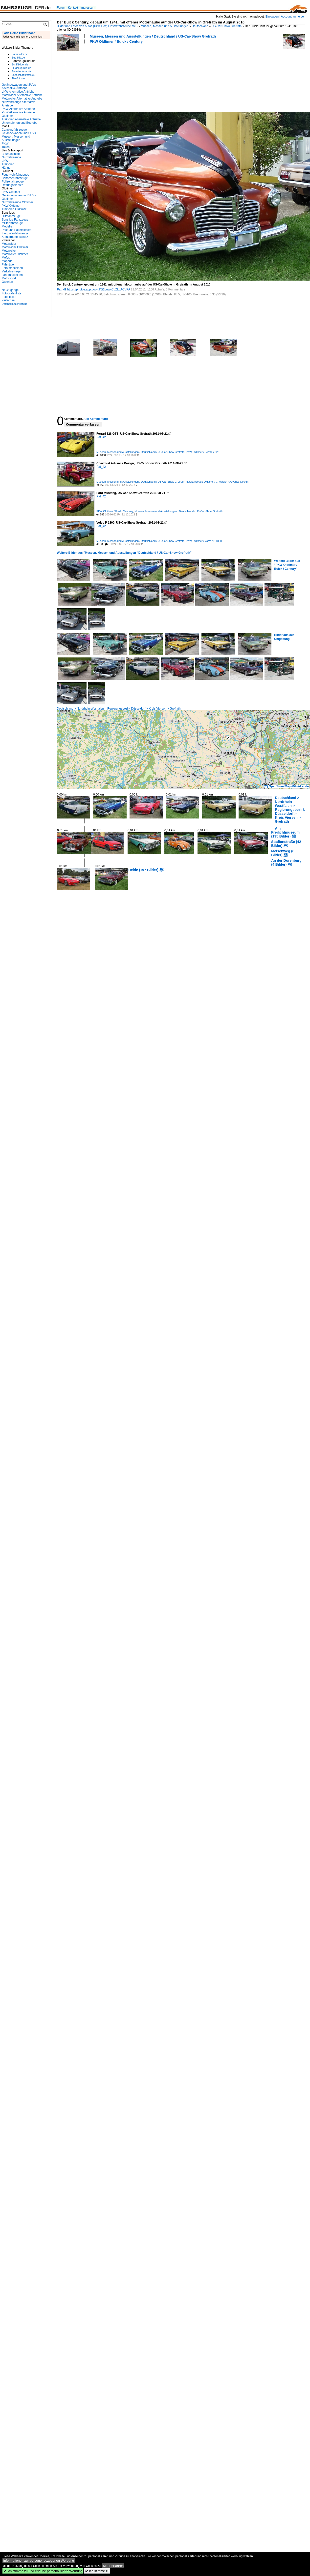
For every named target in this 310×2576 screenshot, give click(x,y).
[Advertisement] (84, 77)
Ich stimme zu (97, 2571)
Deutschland (200, 26)
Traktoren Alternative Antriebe (21, 119)
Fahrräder (8, 264)
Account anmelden (293, 16)
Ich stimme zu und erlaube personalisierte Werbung (43, 2571)
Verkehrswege (11, 271)
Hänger (6, 167)
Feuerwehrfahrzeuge (15, 174)
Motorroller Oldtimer (15, 254)
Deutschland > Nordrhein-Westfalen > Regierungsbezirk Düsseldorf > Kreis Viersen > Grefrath (118, 708)
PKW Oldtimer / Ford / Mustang (114, 511)
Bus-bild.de (18, 57)
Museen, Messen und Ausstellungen (165, 26)
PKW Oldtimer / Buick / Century (116, 41)
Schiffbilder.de (20, 64)
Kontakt (73, 7)
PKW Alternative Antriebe (18, 109)
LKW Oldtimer (11, 192)
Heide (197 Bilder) (143, 870)
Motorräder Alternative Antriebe (22, 95)
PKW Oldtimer (11, 205)
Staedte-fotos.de (21, 71)
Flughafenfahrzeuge (15, 233)
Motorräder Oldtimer (15, 247)
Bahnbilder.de (20, 54)
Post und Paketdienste (16, 230)
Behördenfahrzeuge (15, 178)
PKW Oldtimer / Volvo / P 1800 (204, 540)
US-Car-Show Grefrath (227, 26)
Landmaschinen (12, 275)
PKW (5, 143)
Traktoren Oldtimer (14, 209)
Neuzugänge (10, 290)
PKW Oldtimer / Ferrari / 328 (202, 451)
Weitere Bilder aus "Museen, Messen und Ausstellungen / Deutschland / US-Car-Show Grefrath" (124, 552)
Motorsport (9, 278)
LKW (5, 161)
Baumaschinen (11, 154)
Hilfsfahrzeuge (11, 216)
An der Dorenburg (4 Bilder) (286, 862)
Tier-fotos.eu (19, 78)
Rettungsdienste (12, 185)
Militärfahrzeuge (12, 223)
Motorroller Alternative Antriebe (22, 98)
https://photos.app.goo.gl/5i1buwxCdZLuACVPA (98, 289)
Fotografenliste (11, 293)
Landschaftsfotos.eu (23, 74)
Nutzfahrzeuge (11, 157)
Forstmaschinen (12, 268)
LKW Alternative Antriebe (18, 91)
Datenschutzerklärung (14, 303)
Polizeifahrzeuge (13, 181)
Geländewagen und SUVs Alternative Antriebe (19, 86)
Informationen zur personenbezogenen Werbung (38, 2560)
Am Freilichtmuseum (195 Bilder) (285, 832)
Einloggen (272, 16)
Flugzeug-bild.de (21, 67)
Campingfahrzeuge (14, 129)
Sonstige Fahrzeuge (15, 219)
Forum (61, 7)
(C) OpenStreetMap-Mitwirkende (286, 786)
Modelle (7, 226)
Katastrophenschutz (15, 237)
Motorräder (9, 243)
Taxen (6, 147)
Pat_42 (61, 289)
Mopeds (7, 261)
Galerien (7, 282)
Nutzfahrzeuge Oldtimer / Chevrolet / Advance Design (217, 481)
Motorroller (9, 250)
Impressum (87, 7)
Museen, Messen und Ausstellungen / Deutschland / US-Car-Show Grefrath (153, 36)
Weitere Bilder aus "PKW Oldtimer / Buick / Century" (287, 565)
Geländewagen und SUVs (19, 133)
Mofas (6, 257)
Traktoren (8, 164)
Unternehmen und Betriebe (19, 122)
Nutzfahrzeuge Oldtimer (17, 202)
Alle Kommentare (95, 419)
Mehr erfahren (113, 2566)
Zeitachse (8, 300)
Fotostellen (9, 297)
